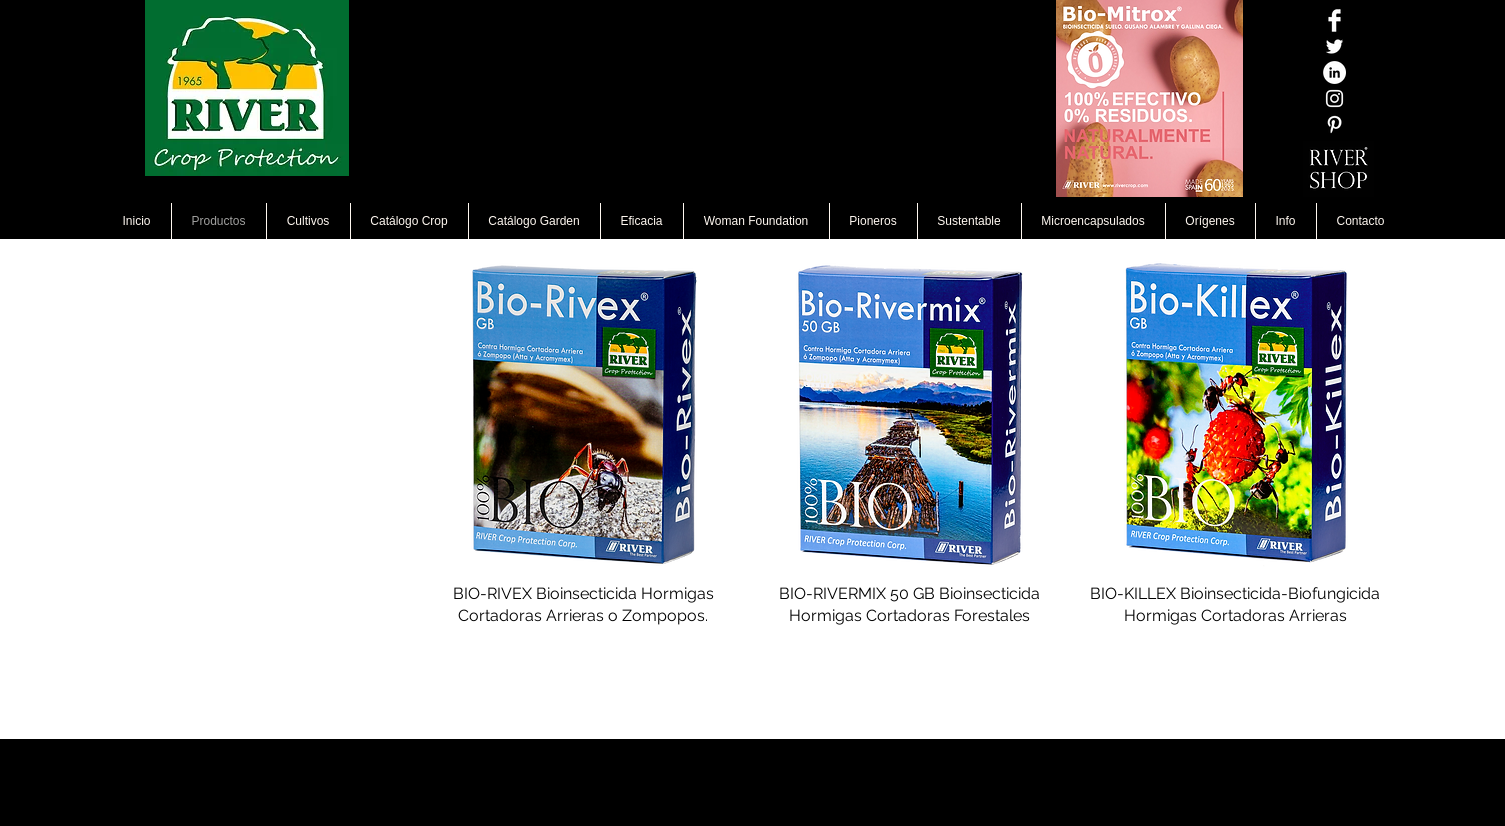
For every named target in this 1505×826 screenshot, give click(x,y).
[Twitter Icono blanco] (1334, 46)
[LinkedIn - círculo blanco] (1334, 72)
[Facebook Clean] (1334, 20)
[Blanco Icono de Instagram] (1334, 98)
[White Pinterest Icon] (1334, 124)
